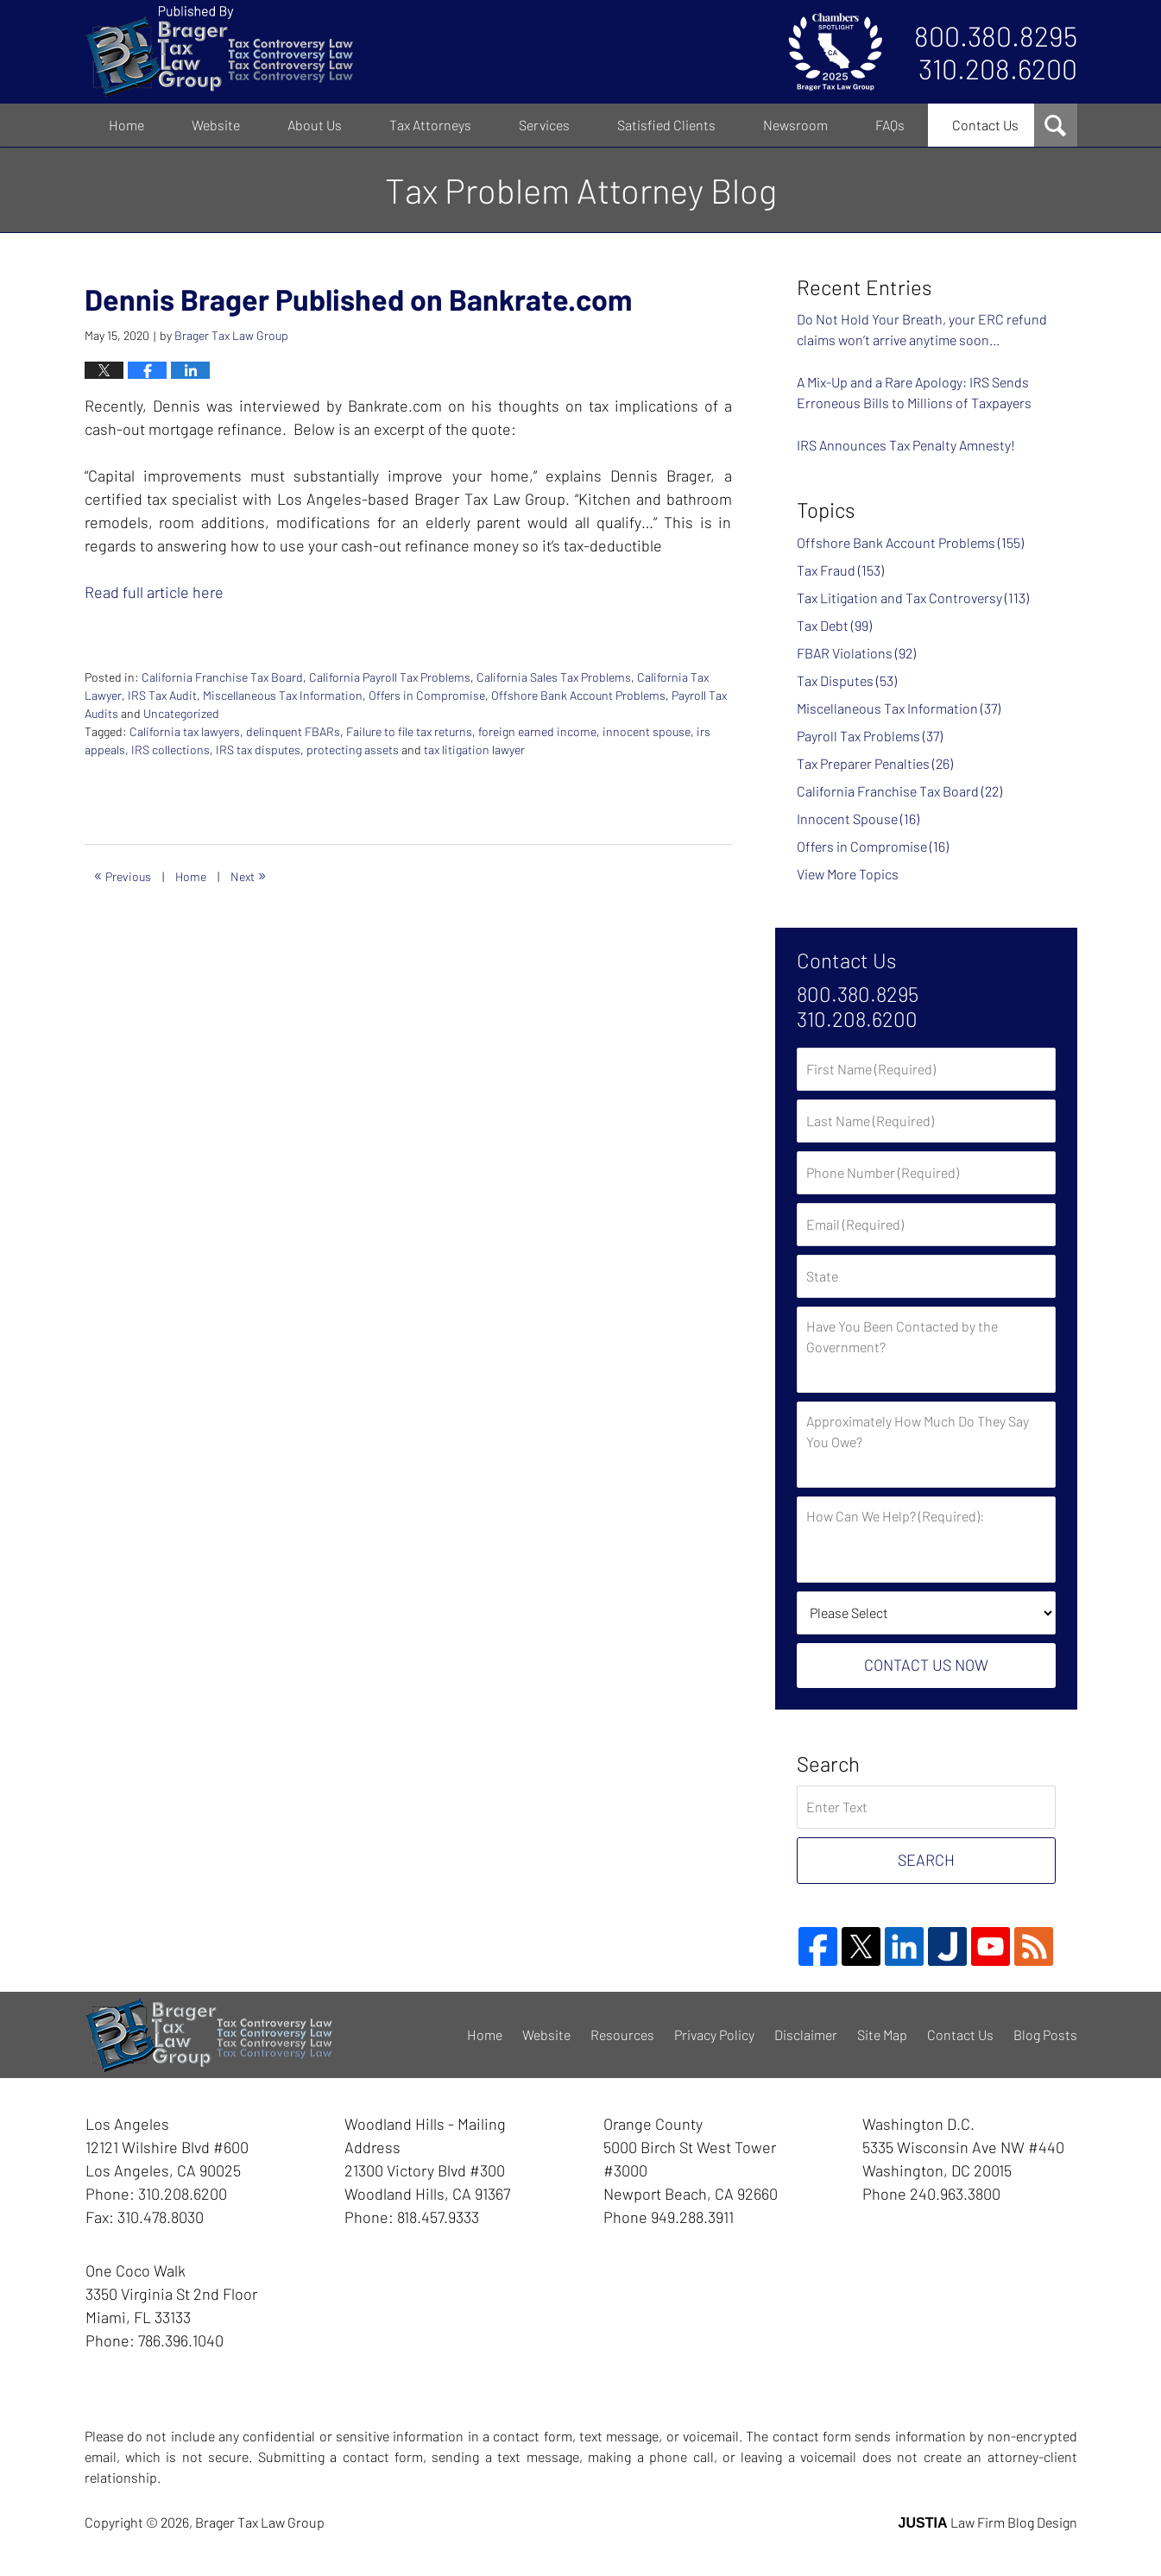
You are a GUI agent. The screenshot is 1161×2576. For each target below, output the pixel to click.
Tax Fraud (840, 570)
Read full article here (154, 592)
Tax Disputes (847, 680)
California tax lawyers (184, 731)
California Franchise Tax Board (222, 677)
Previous (122, 874)
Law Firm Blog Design (988, 2522)
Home (126, 125)
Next (248, 874)
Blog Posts (1045, 2034)
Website (216, 125)
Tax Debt (834, 625)
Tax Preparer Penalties (875, 763)
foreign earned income (537, 731)
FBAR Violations (856, 653)
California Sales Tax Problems (553, 677)
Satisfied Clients (666, 125)
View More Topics (848, 874)
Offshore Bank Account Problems (578, 695)
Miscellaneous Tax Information (283, 695)
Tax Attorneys (430, 125)
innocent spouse (647, 731)
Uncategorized (181, 713)
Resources (622, 2034)
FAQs (890, 125)
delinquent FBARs (293, 731)
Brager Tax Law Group (260, 2522)
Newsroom (795, 125)
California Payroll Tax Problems (389, 677)
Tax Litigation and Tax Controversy (913, 597)
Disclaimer (805, 2034)
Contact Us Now (926, 1664)
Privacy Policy (714, 2034)
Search (926, 1859)
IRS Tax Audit (162, 695)
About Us (314, 125)
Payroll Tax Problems (870, 735)
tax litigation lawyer (474, 749)
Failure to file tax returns (409, 731)
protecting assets (352, 749)
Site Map (882, 2034)
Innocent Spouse (858, 818)
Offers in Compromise (427, 695)
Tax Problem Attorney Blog (219, 52)
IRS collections (170, 749)
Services (544, 125)
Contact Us (985, 125)
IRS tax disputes (258, 749)
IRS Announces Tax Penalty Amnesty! (906, 445)
